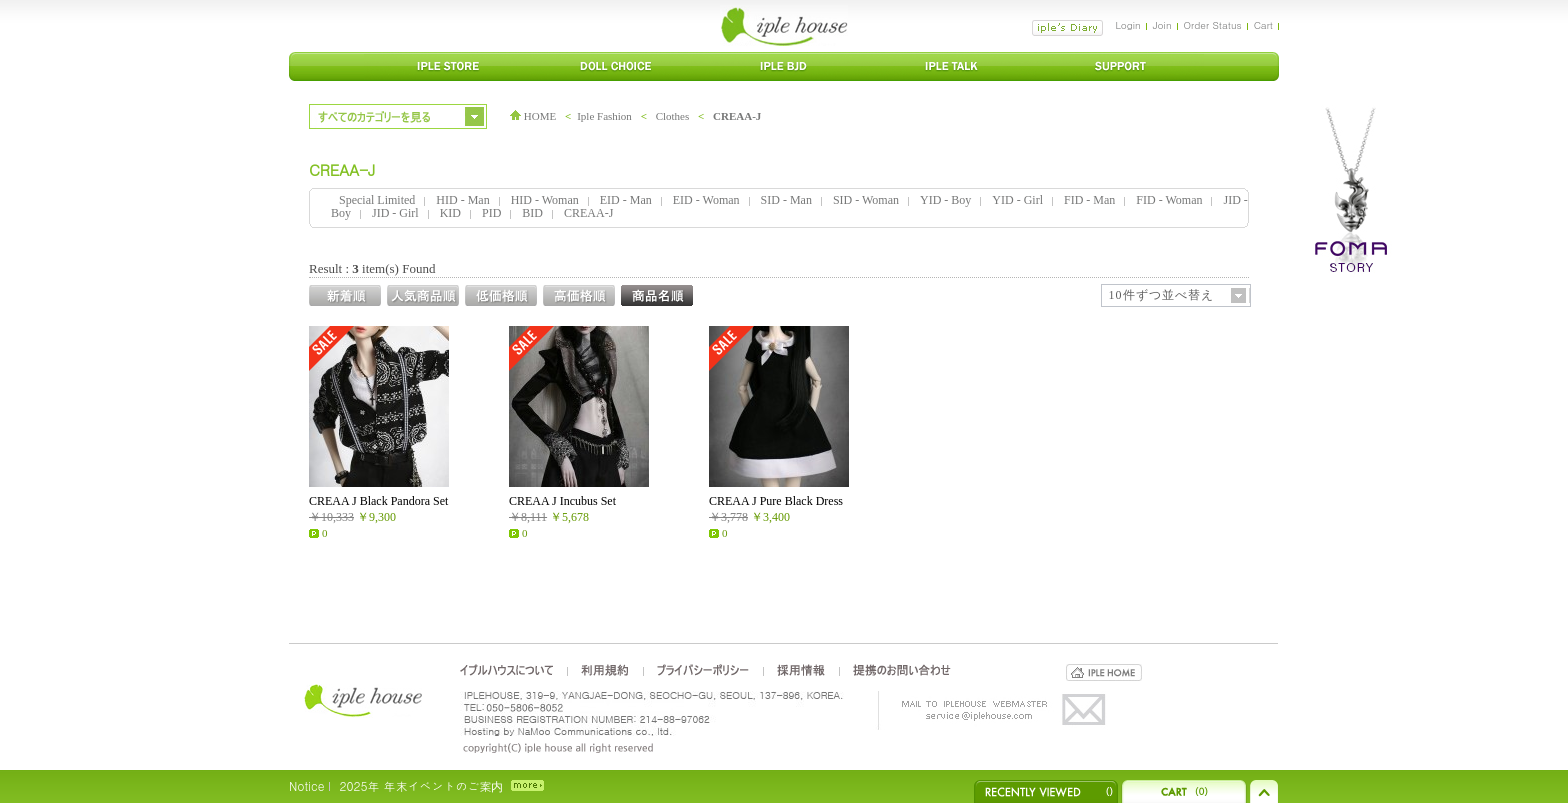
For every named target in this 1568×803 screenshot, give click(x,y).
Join (1162, 25)
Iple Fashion (604, 116)
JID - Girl (395, 213)
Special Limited (377, 200)
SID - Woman (866, 200)
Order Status (1213, 25)
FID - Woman (1169, 200)
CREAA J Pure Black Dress (776, 501)
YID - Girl (1017, 200)
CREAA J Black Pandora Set (378, 501)
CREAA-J (737, 116)
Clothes (673, 116)
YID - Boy (945, 200)
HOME (533, 116)
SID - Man (786, 200)
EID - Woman (706, 200)
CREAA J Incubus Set (562, 501)
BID (532, 213)
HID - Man (462, 200)
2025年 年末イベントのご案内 (421, 785)
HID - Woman (545, 200)
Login (1127, 25)
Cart (1263, 25)
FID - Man (1089, 200)
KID (450, 213)
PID (491, 213)
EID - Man (626, 200)
